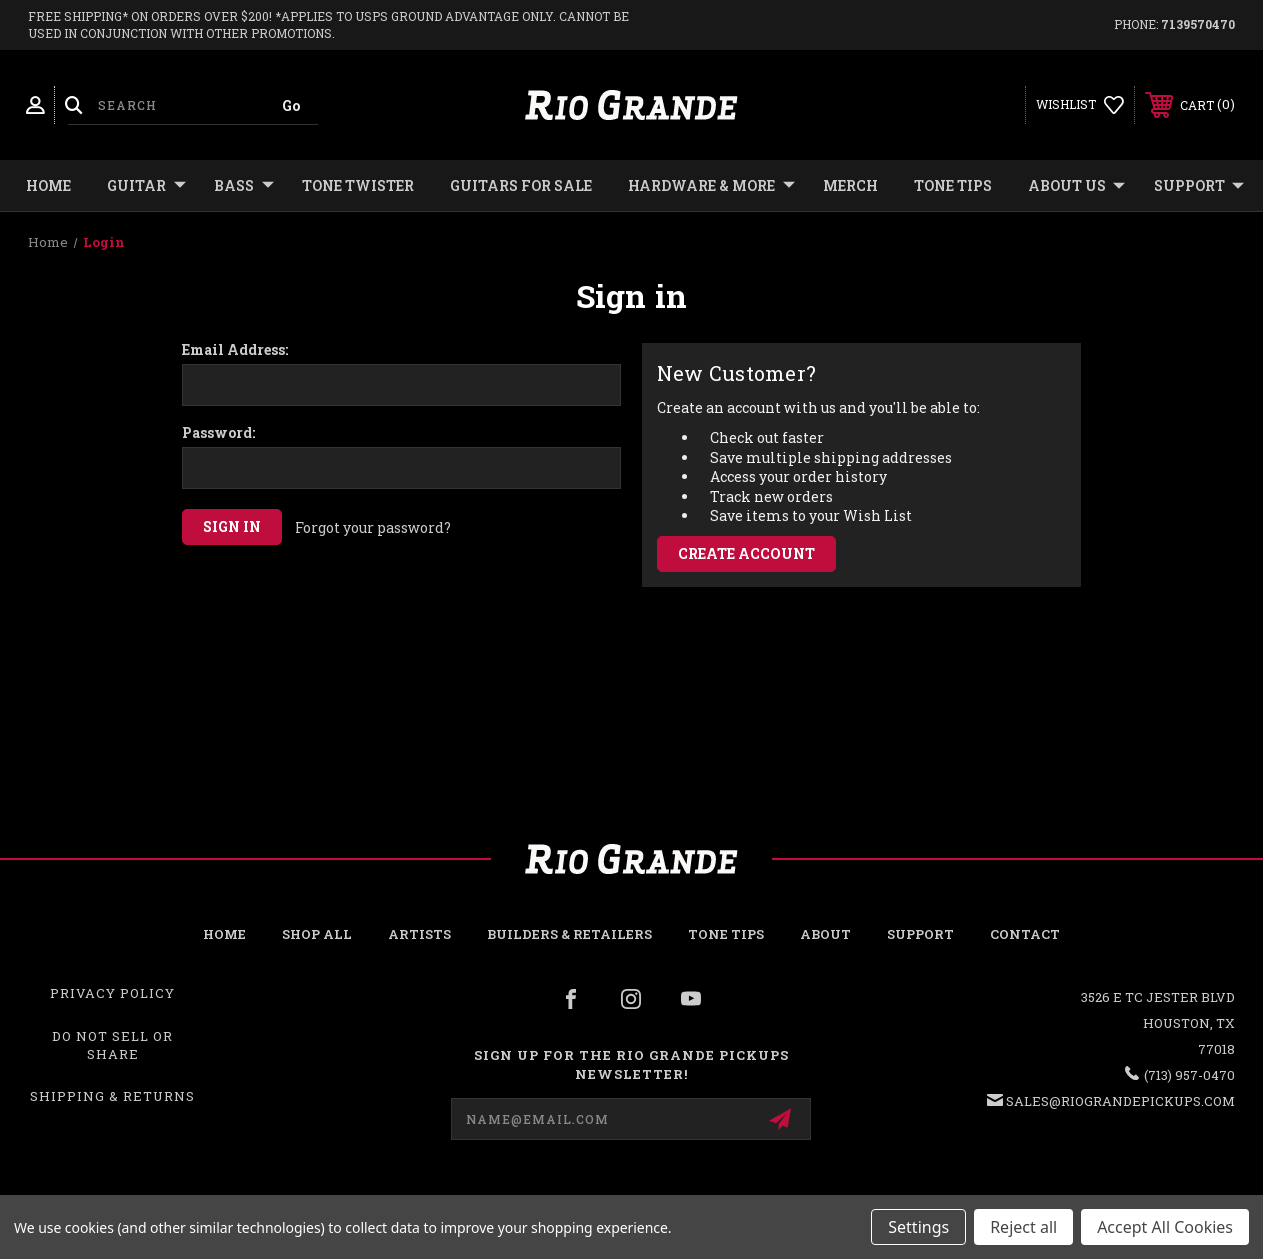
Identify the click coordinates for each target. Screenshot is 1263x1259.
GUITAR (146, 186)
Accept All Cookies (1165, 1227)
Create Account (746, 553)
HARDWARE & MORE (711, 186)
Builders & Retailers (569, 934)
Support (1199, 186)
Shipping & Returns (112, 1096)
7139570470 (1198, 24)
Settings (918, 1227)
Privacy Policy (112, 993)
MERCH (850, 185)
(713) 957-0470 (1189, 1075)
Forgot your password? (373, 527)
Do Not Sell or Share (112, 1045)
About (825, 934)
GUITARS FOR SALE (521, 185)
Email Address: (235, 350)
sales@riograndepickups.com (1120, 1101)
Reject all (1023, 1227)
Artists (419, 934)
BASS (244, 186)
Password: (218, 433)
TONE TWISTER (358, 185)
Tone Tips (953, 185)
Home (48, 185)
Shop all (317, 934)
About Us (1076, 186)
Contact (1025, 934)
